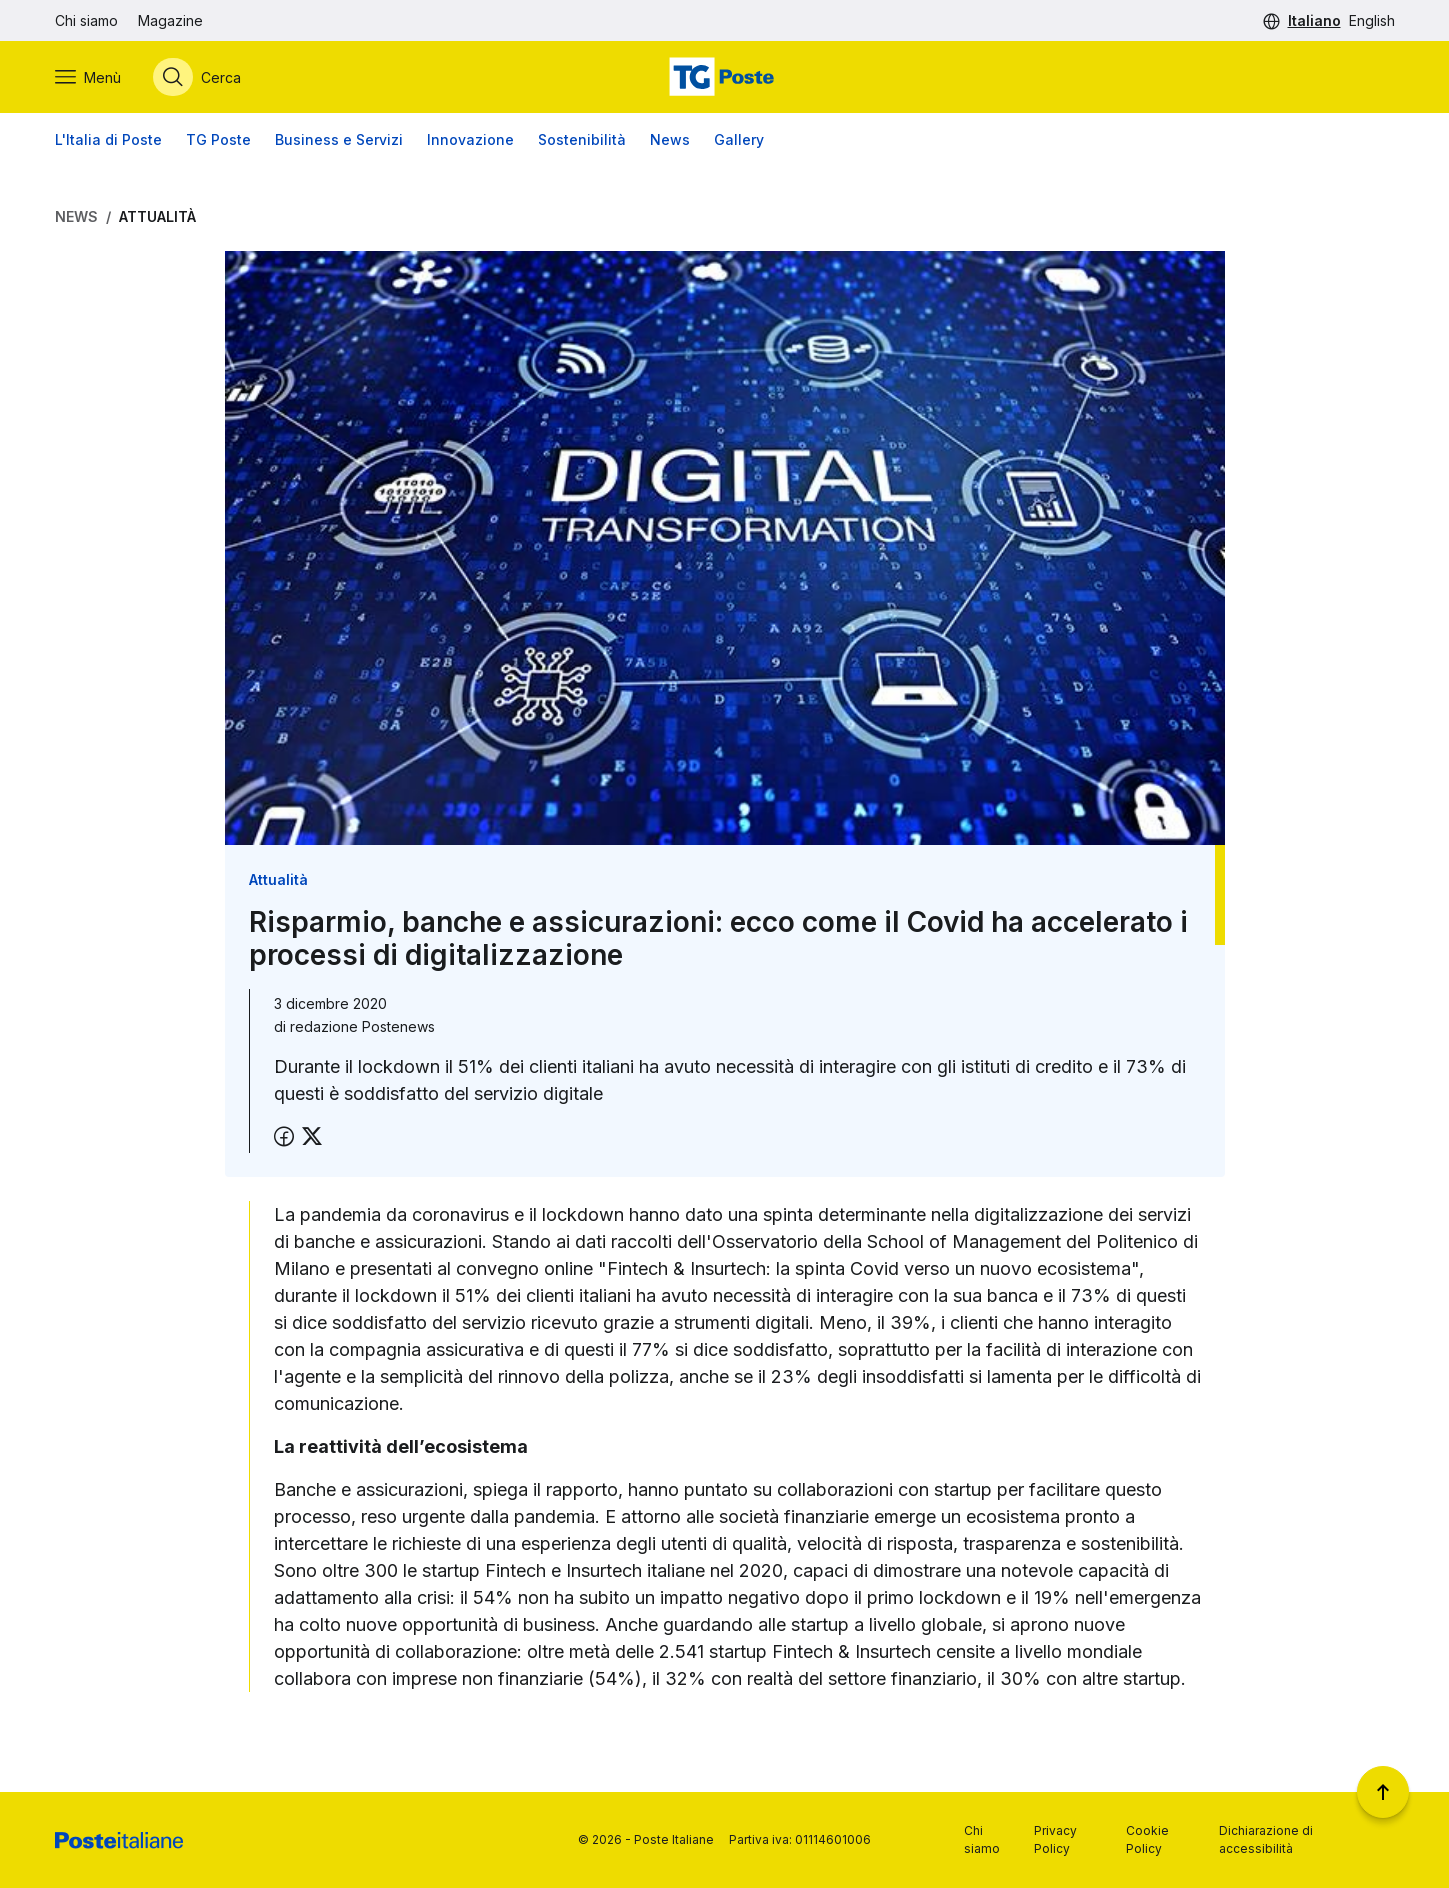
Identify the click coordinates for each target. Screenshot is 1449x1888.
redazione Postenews (362, 1026)
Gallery (739, 139)
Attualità (157, 216)
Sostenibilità (582, 139)
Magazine (170, 20)
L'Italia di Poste (108, 139)
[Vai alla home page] (724, 77)
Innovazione (470, 139)
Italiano (1314, 20)
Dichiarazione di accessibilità (1266, 1839)
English (1372, 20)
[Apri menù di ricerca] (197, 77)
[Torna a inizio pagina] (1383, 1792)
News (670, 139)
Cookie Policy (1147, 1839)
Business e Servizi (339, 139)
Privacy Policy (1055, 1839)
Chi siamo (86, 20)
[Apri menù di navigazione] (88, 77)
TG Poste (218, 139)
